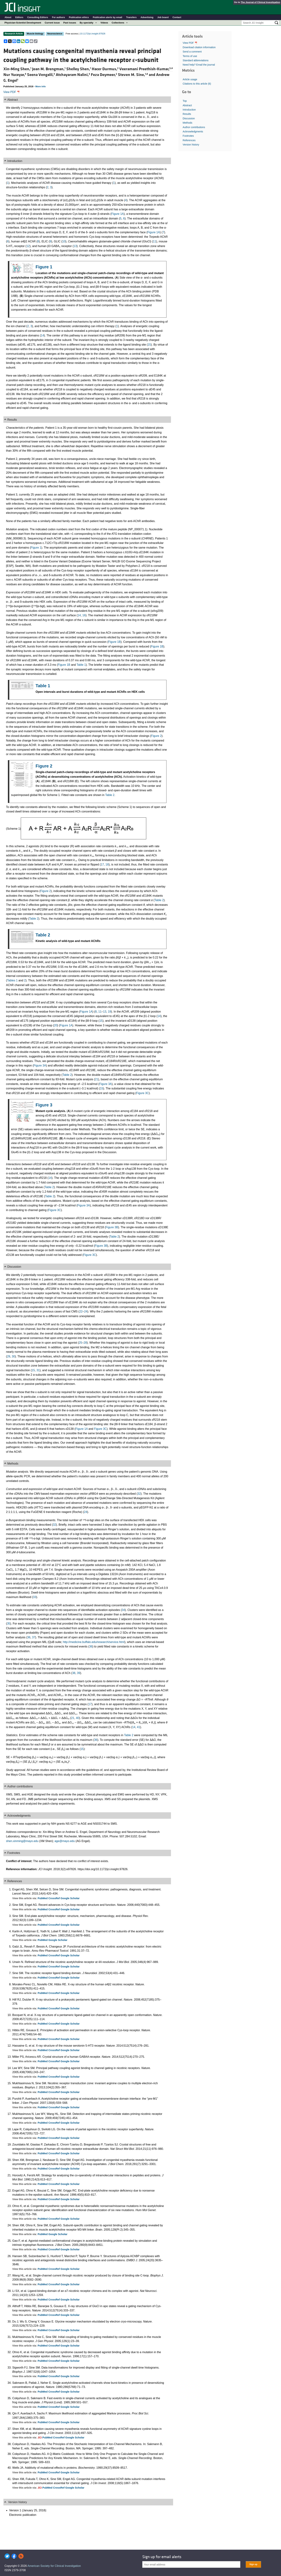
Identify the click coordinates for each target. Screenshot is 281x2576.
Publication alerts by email (107, 17)
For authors (58, 17)
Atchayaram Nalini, (73, 74)
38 (73, 1673)
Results (187, 114)
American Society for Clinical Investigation (54, 2565)
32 (139, 1493)
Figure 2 (156, 735)
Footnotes (188, 135)
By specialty (86, 22)
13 (75, 246)
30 (13, 1356)
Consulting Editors (37, 17)
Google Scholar (70, 1898)
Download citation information (199, 47)
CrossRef (54, 1898)
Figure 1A (117, 213)
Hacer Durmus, (105, 68)
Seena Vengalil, (41, 74)
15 (149, 344)
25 (80, 1342)
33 (34, 1597)
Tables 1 (12, 980)
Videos (104, 22)
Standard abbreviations (195, 60)
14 (42, 335)
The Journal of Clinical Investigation (260, 2)
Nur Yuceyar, (15, 74)
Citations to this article (197, 83)
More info (40, 86)
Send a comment (192, 51)
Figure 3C (142, 1093)
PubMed (43, 1898)
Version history (191, 144)
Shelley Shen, (79, 68)
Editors (19, 17)
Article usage (190, 79)
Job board (163, 17)
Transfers (131, 17)
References (189, 140)
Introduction (189, 109)
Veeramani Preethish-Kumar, (146, 68)
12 (28, 246)
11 (154, 241)
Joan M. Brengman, (49, 68)
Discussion (189, 118)
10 (63, 241)
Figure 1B (114, 641)
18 (107, 864)
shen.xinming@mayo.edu (22, 1841)
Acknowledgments (193, 131)
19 (109, 1011)
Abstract (187, 105)
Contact (177, 17)
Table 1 (81, 664)
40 (77, 1717)
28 (85, 1342)
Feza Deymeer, (104, 74)
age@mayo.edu (64, 1841)
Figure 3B (112, 1227)
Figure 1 (44, 266)
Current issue (52, 22)
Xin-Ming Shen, (17, 68)
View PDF (11, 92)
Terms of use (190, 56)
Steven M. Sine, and (137, 74)
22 (81, 1311)
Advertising (146, 17)
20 (55, 1025)
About (8, 17)
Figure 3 (44, 1104)
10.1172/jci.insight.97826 (92, 33)
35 (8, 1623)
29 (8, 1356)
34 (123, 1609)
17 (102, 864)
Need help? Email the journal (199, 64)
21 (96, 1079)
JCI (40, 2437)
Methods (187, 122)
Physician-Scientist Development (22, 22)
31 (38, 1370)
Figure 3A (40, 1065)
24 (85, 1311)
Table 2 (110, 795)
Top (185, 100)
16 (84, 615)
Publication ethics (79, 17)
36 (28, 1637)
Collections (118, 22)
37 (33, 1637)
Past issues (69, 22)
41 (138, 1727)
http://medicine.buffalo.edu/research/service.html (94, 1642)
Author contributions (194, 127)
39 (78, 1673)
